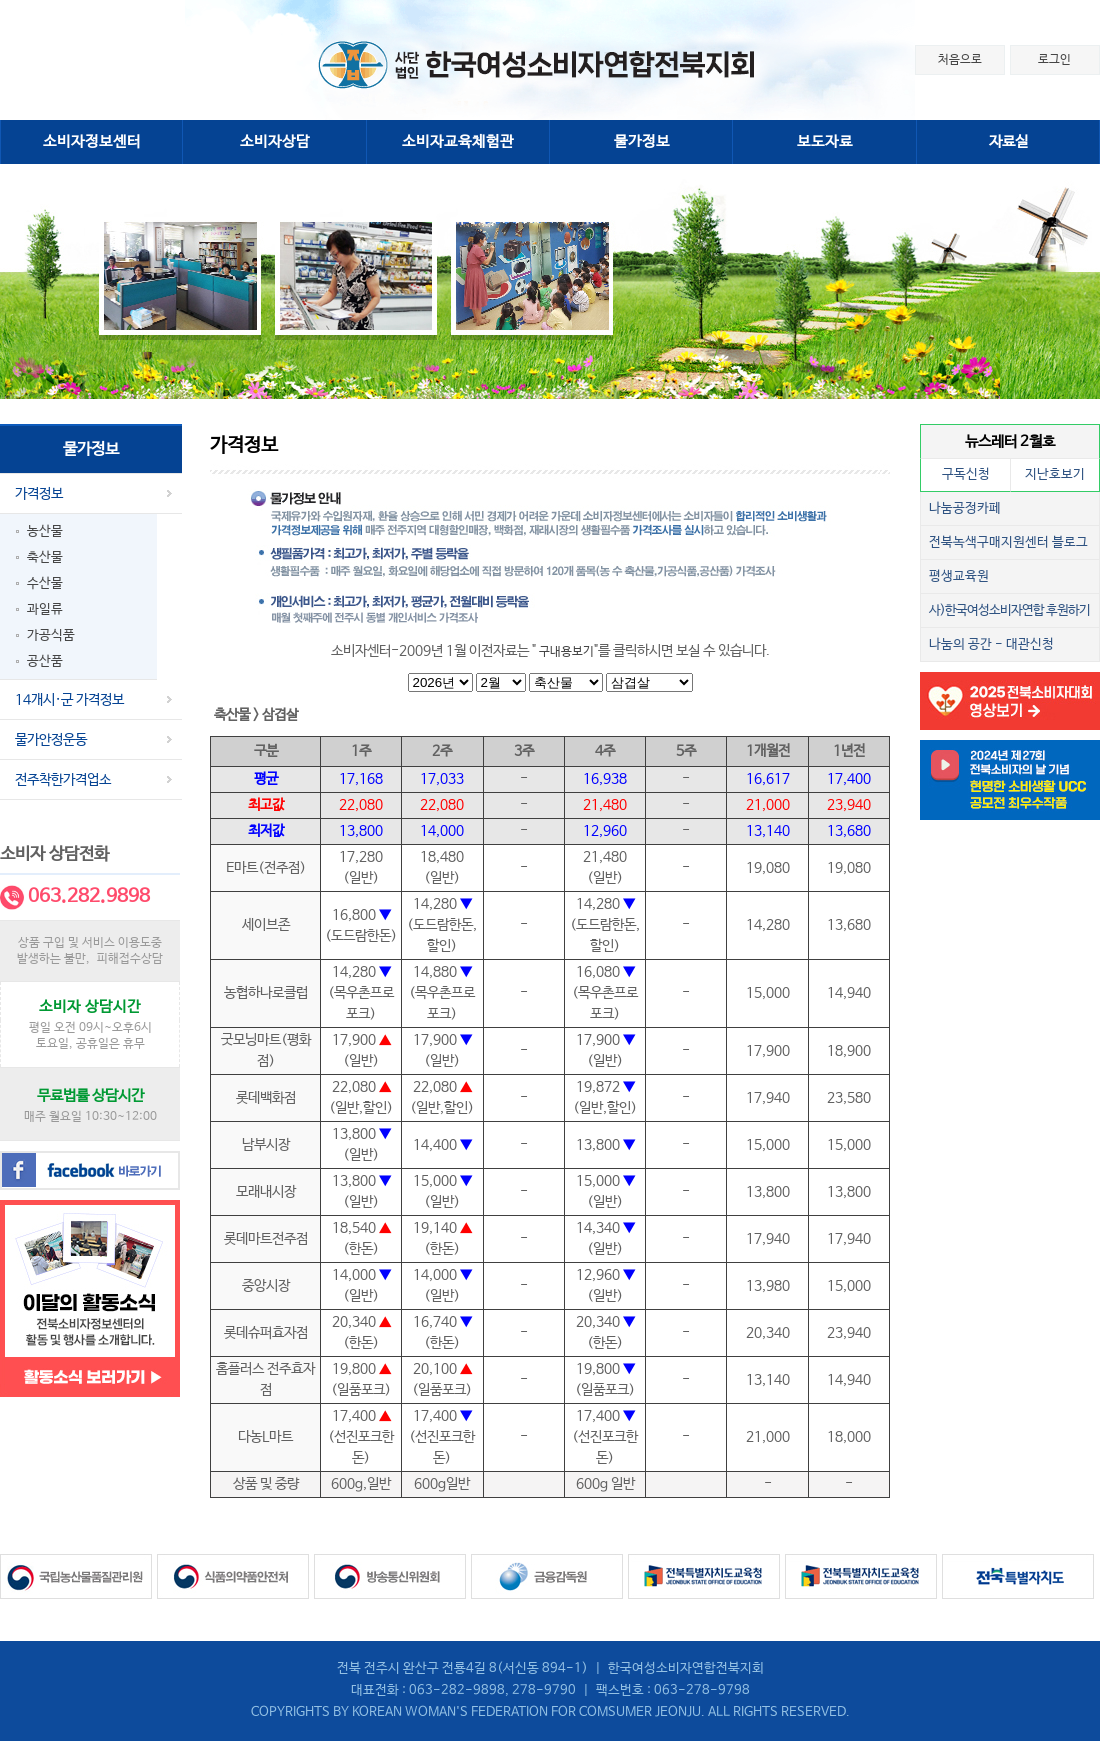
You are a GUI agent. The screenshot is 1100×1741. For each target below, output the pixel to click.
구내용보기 (566, 652)
